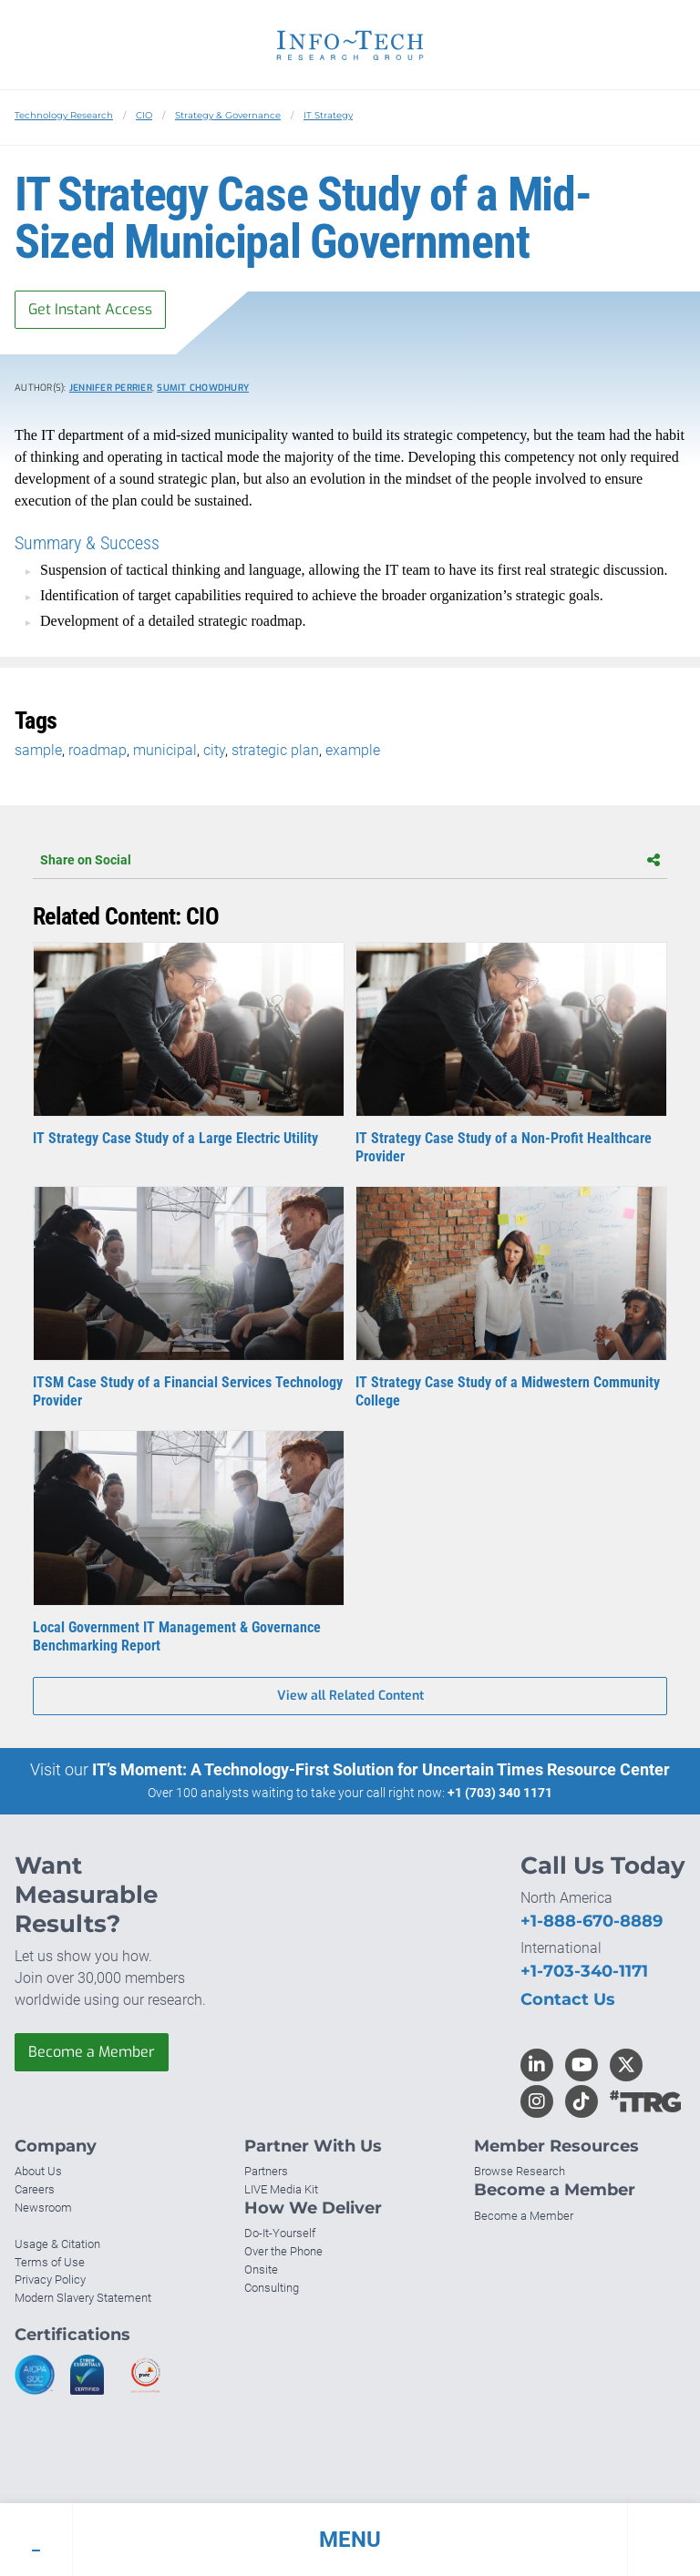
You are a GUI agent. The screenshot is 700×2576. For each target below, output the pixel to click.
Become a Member (91, 2051)
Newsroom (43, 2207)
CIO (144, 115)
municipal (165, 750)
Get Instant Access (90, 309)
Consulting (271, 2288)
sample (38, 750)
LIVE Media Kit (281, 2189)
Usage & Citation (57, 2244)
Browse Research (519, 2171)
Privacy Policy (50, 2279)
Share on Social (350, 860)
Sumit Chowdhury (203, 388)
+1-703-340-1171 (584, 1971)
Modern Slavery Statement (83, 2298)
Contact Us (567, 1999)
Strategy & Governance (228, 115)
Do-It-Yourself (279, 2233)
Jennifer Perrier (110, 388)
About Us (38, 2171)
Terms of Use (50, 2262)
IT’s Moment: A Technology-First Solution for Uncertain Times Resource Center (381, 1769)
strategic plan (275, 750)
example (352, 750)
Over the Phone (283, 2251)
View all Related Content (350, 1695)
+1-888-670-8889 (591, 1921)
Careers (35, 2189)
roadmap (97, 750)
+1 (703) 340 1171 (500, 1792)
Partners (266, 2171)
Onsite (261, 2269)
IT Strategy (328, 115)
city (214, 750)
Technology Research (64, 115)
